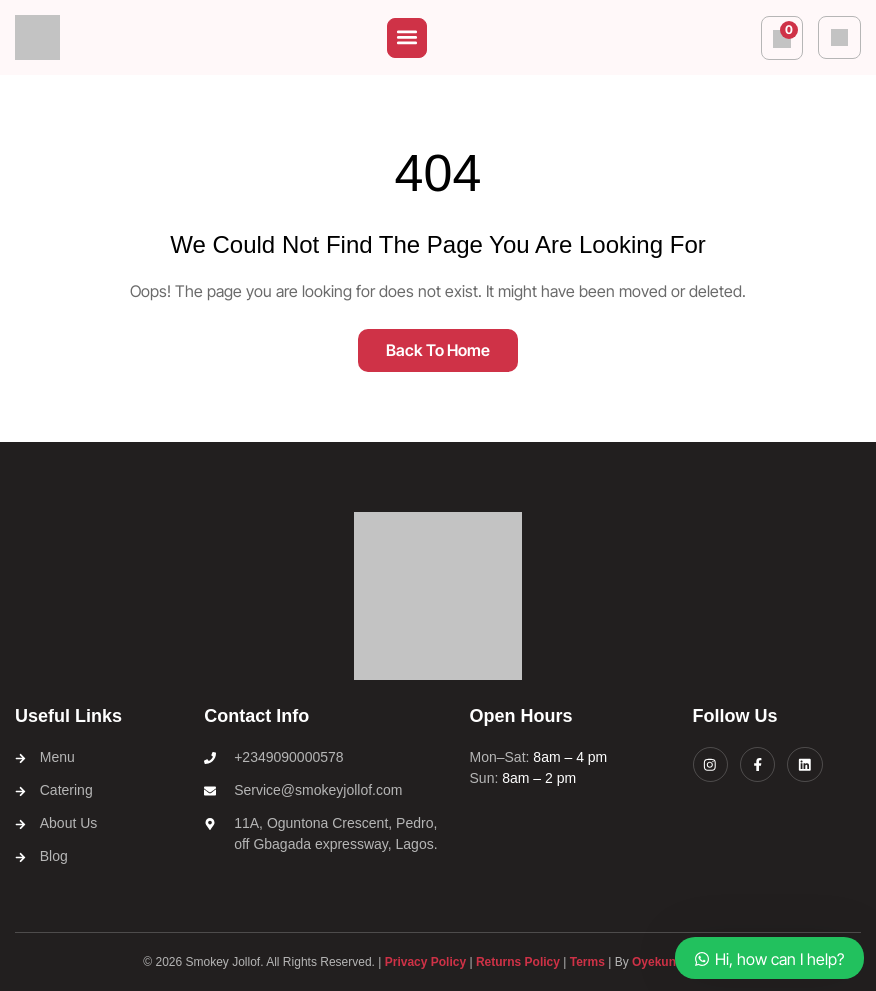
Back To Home (438, 350)
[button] (407, 38)
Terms (587, 962)
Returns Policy (518, 962)
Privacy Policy (425, 962)
